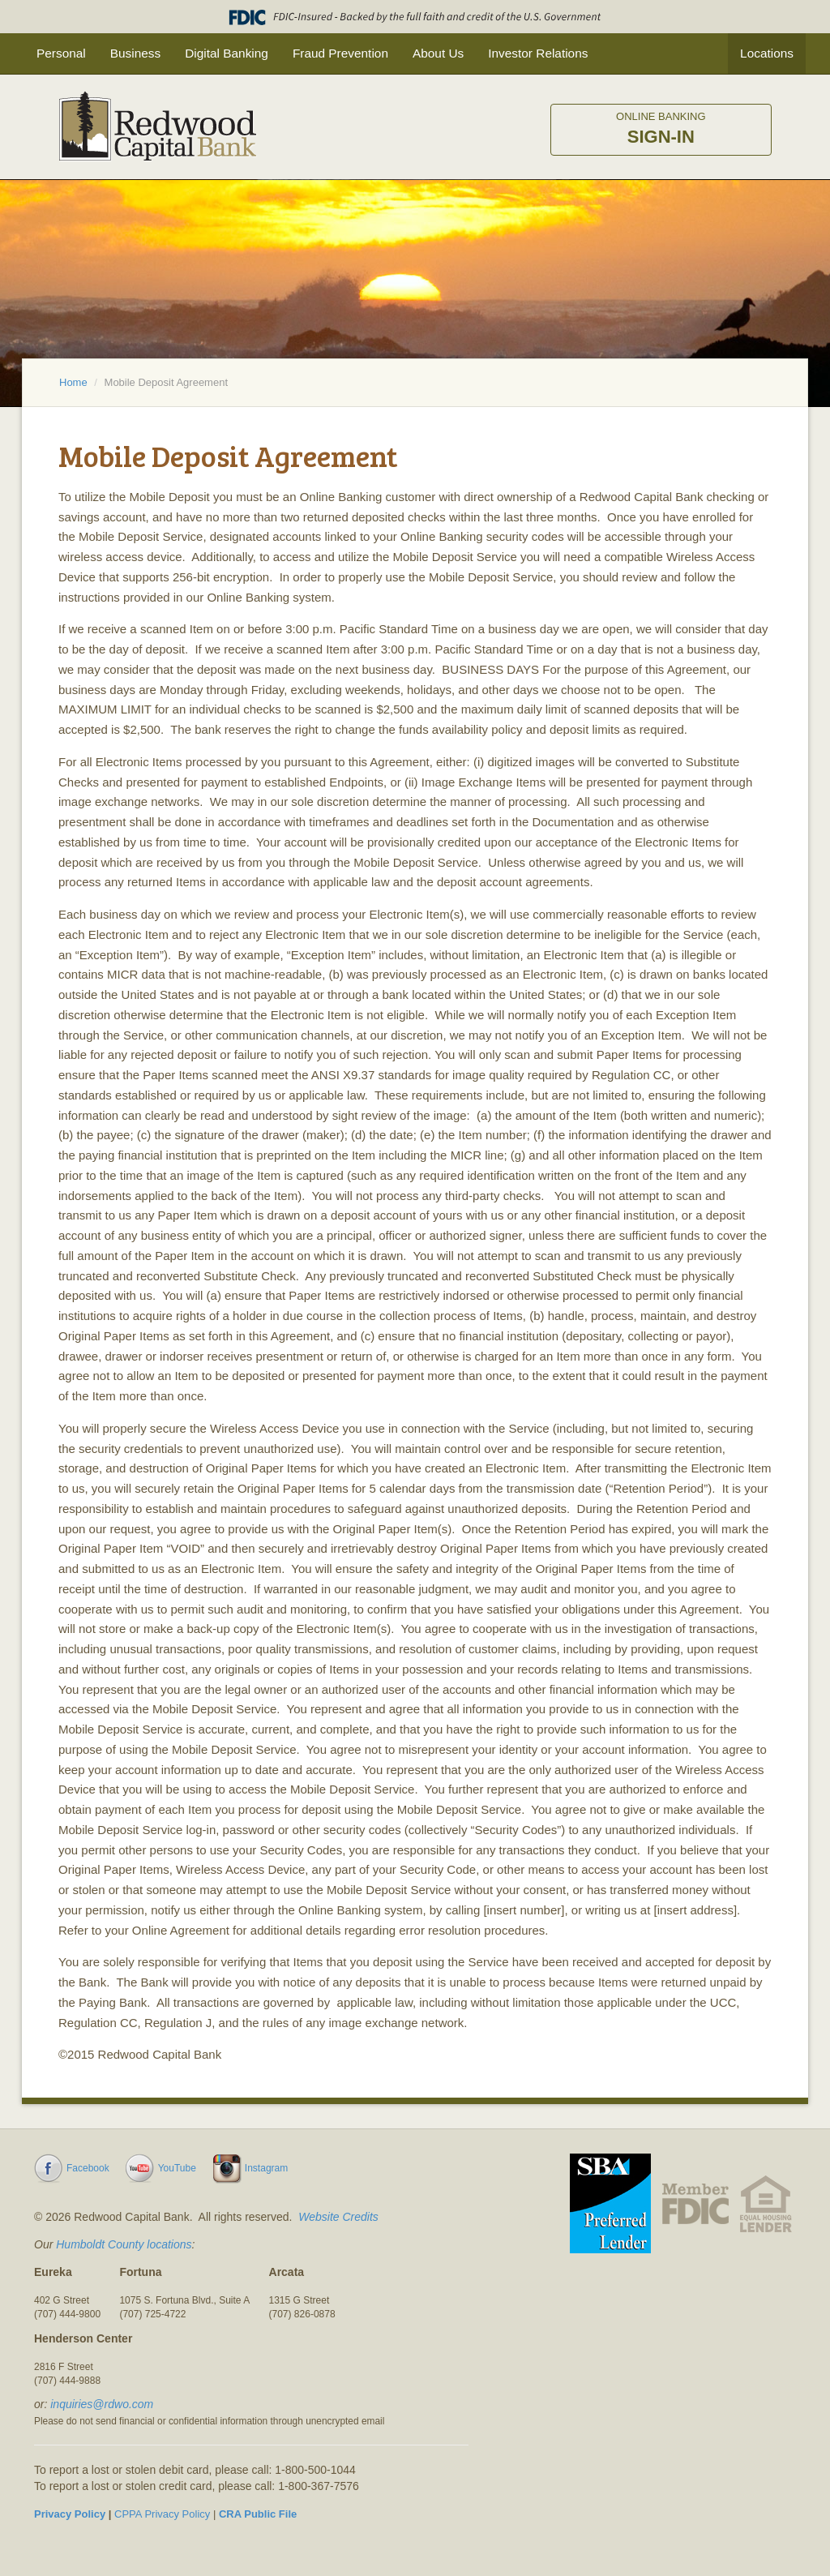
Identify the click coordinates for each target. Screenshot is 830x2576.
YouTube (177, 2168)
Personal (61, 53)
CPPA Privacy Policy (162, 2514)
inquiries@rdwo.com (101, 2404)
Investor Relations (538, 53)
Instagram (266, 2168)
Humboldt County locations (123, 2244)
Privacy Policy (69, 2514)
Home (73, 382)
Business (135, 53)
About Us (438, 53)
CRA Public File (258, 2514)
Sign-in (661, 128)
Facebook (87, 2168)
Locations (767, 53)
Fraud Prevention (340, 53)
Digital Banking (226, 53)
